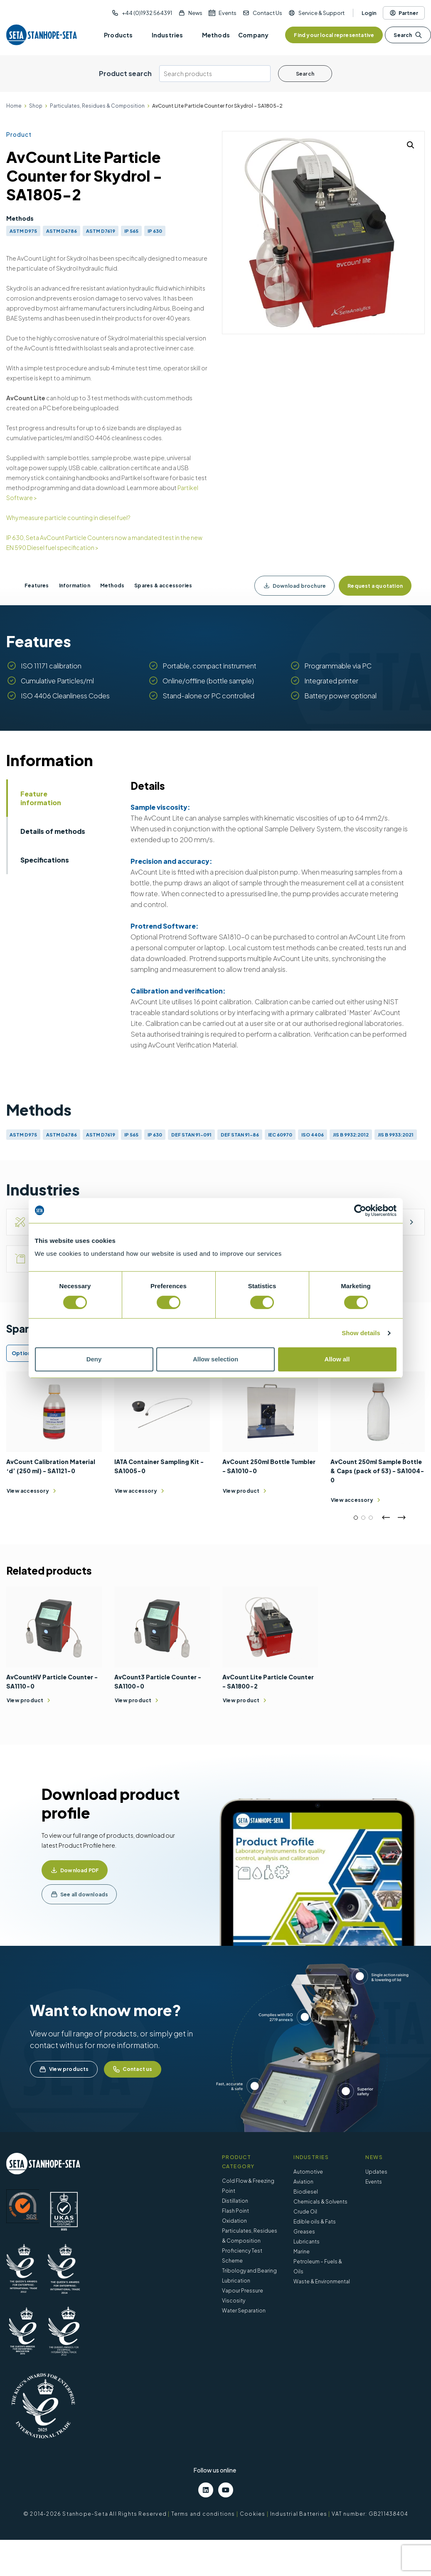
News (195, 13)
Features (37, 585)
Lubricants (306, 2241)
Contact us (133, 2069)
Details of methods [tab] (52, 831)
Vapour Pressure (242, 2291)
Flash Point (235, 2211)
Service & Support (321, 13)
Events (227, 13)
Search (408, 35)
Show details (361, 1332)
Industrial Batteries (298, 2514)
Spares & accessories (163, 585)
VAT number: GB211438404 (370, 2514)
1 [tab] (356, 1518)
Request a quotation (375, 586)
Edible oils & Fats (314, 2222)
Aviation (303, 2182)
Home (14, 106)
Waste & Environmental (321, 2281)
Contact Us (267, 13)
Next (401, 1517)
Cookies (252, 2514)
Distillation (235, 2201)
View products (64, 2069)
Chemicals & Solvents (320, 2202)
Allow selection (215, 1359)
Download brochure (294, 585)
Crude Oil (305, 2212)
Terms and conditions (203, 2514)
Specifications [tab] (44, 859)
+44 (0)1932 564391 (147, 13)
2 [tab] (363, 1518)
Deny (94, 1359)
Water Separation (244, 2310)
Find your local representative (334, 35)
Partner (403, 13)
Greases (304, 2231)
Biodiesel (305, 2192)
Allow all (337, 1359)
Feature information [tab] (40, 798)
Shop (35, 106)
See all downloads (84, 1894)
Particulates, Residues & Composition (97, 106)
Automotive (308, 2172)
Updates (376, 2172)
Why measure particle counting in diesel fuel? (68, 517)
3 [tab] (371, 1518)
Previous (386, 1517)
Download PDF (79, 1870)
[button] (410, 145)
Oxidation (234, 2221)
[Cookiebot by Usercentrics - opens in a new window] (360, 1210)
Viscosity (233, 2300)
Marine (301, 2251)
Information (74, 585)
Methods (112, 585)
